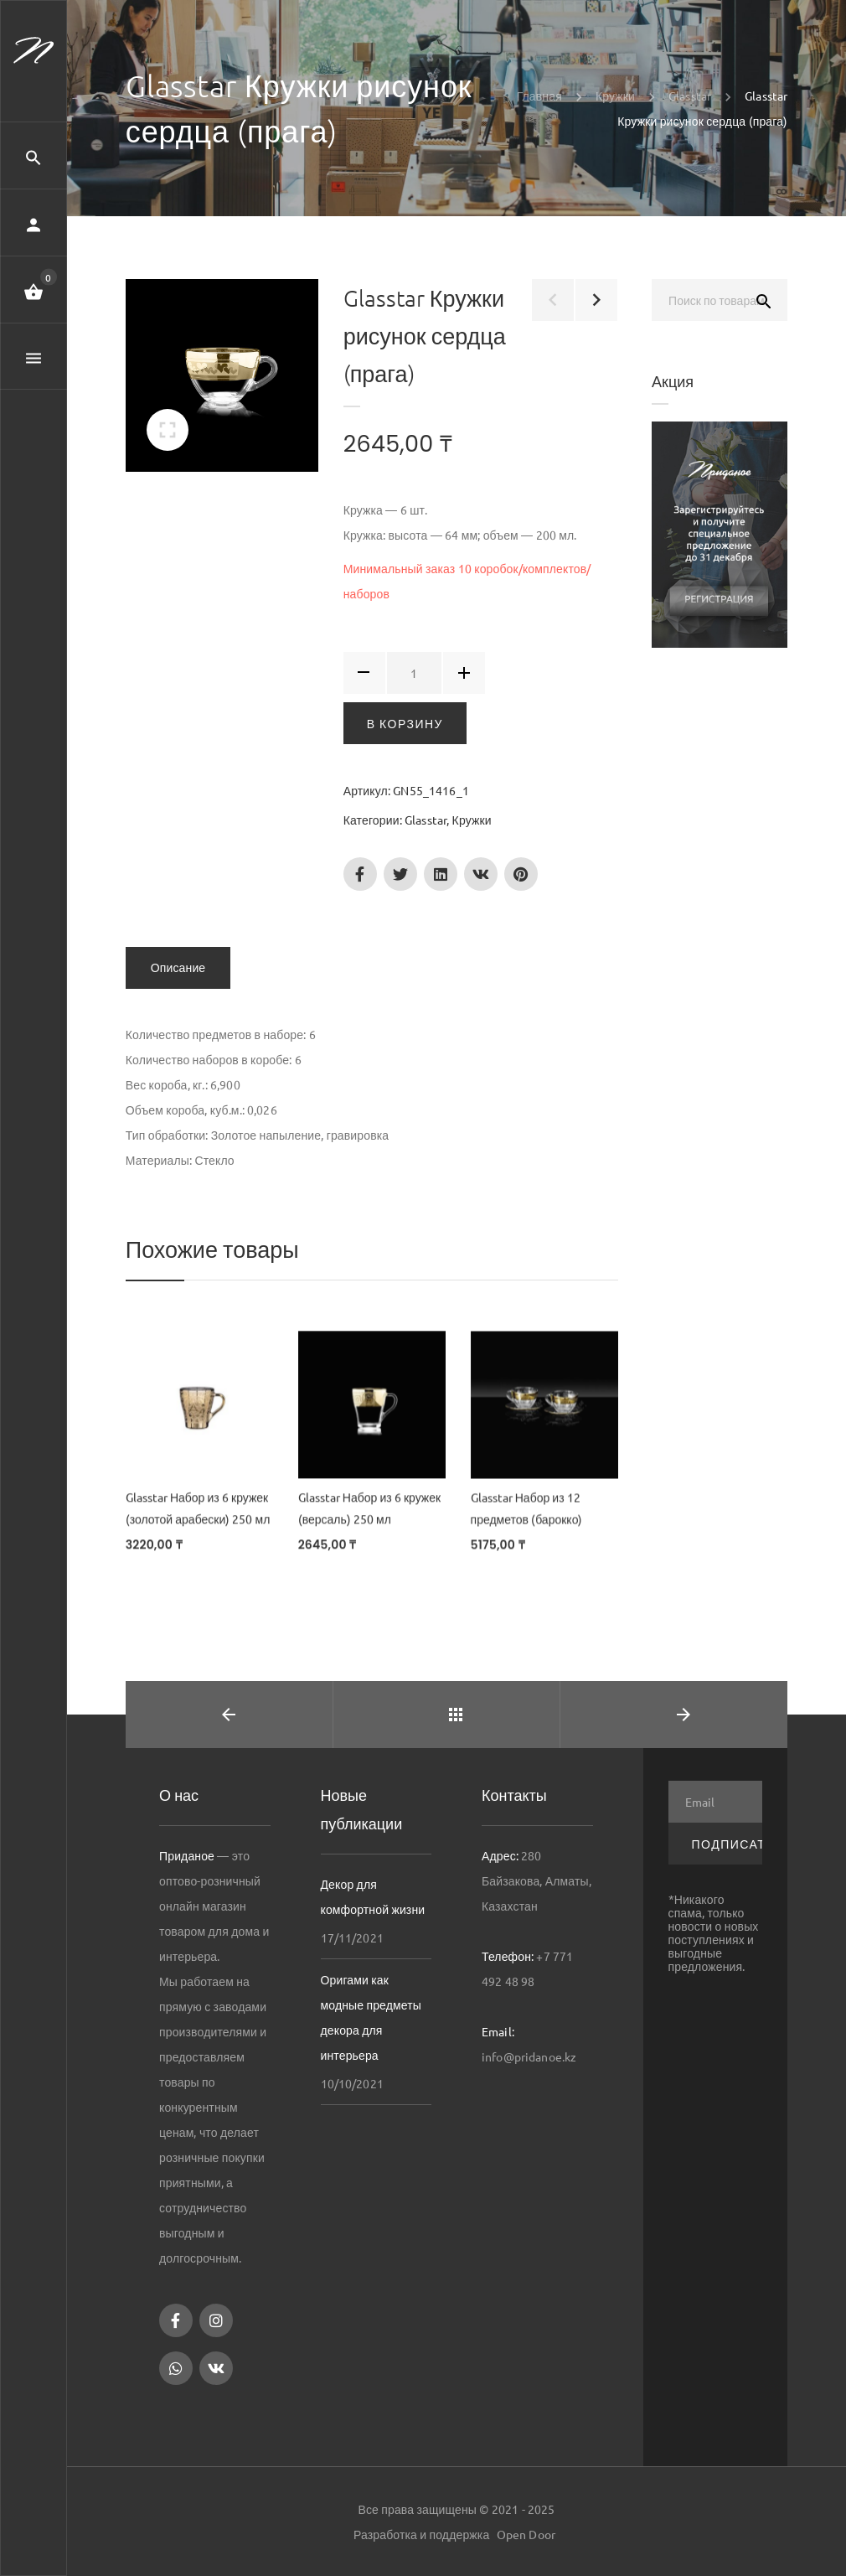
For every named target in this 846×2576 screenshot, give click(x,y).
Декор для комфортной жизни (373, 1896)
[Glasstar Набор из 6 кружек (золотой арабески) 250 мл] (199, 1409)
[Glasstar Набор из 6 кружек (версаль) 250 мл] (372, 1409)
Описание (178, 968)
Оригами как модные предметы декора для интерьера (371, 2017)
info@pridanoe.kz (529, 2056)
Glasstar (425, 819)
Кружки (472, 819)
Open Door (526, 2534)
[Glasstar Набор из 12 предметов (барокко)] (544, 1411)
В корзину (405, 723)
